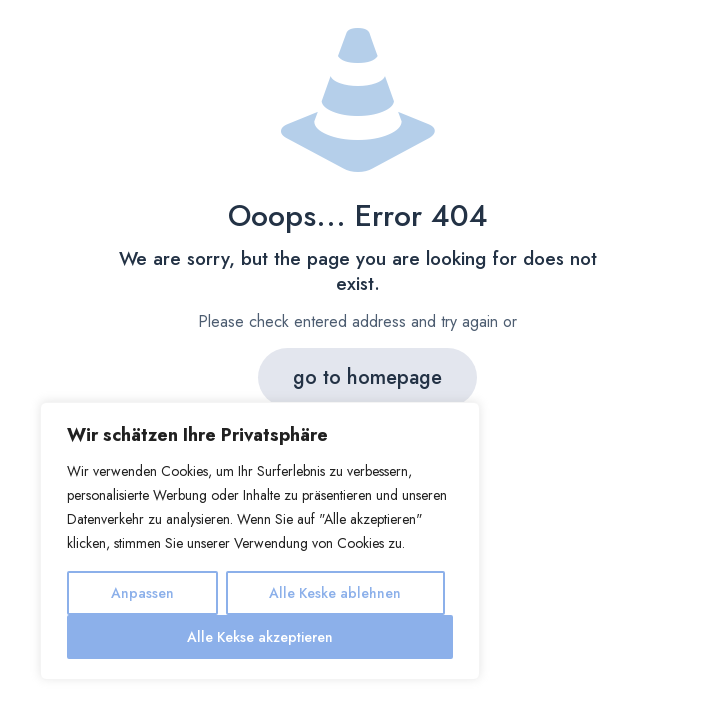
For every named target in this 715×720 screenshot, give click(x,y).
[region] (260, 541)
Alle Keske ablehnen (335, 593)
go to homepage (367, 377)
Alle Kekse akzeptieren (260, 637)
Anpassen (142, 593)
